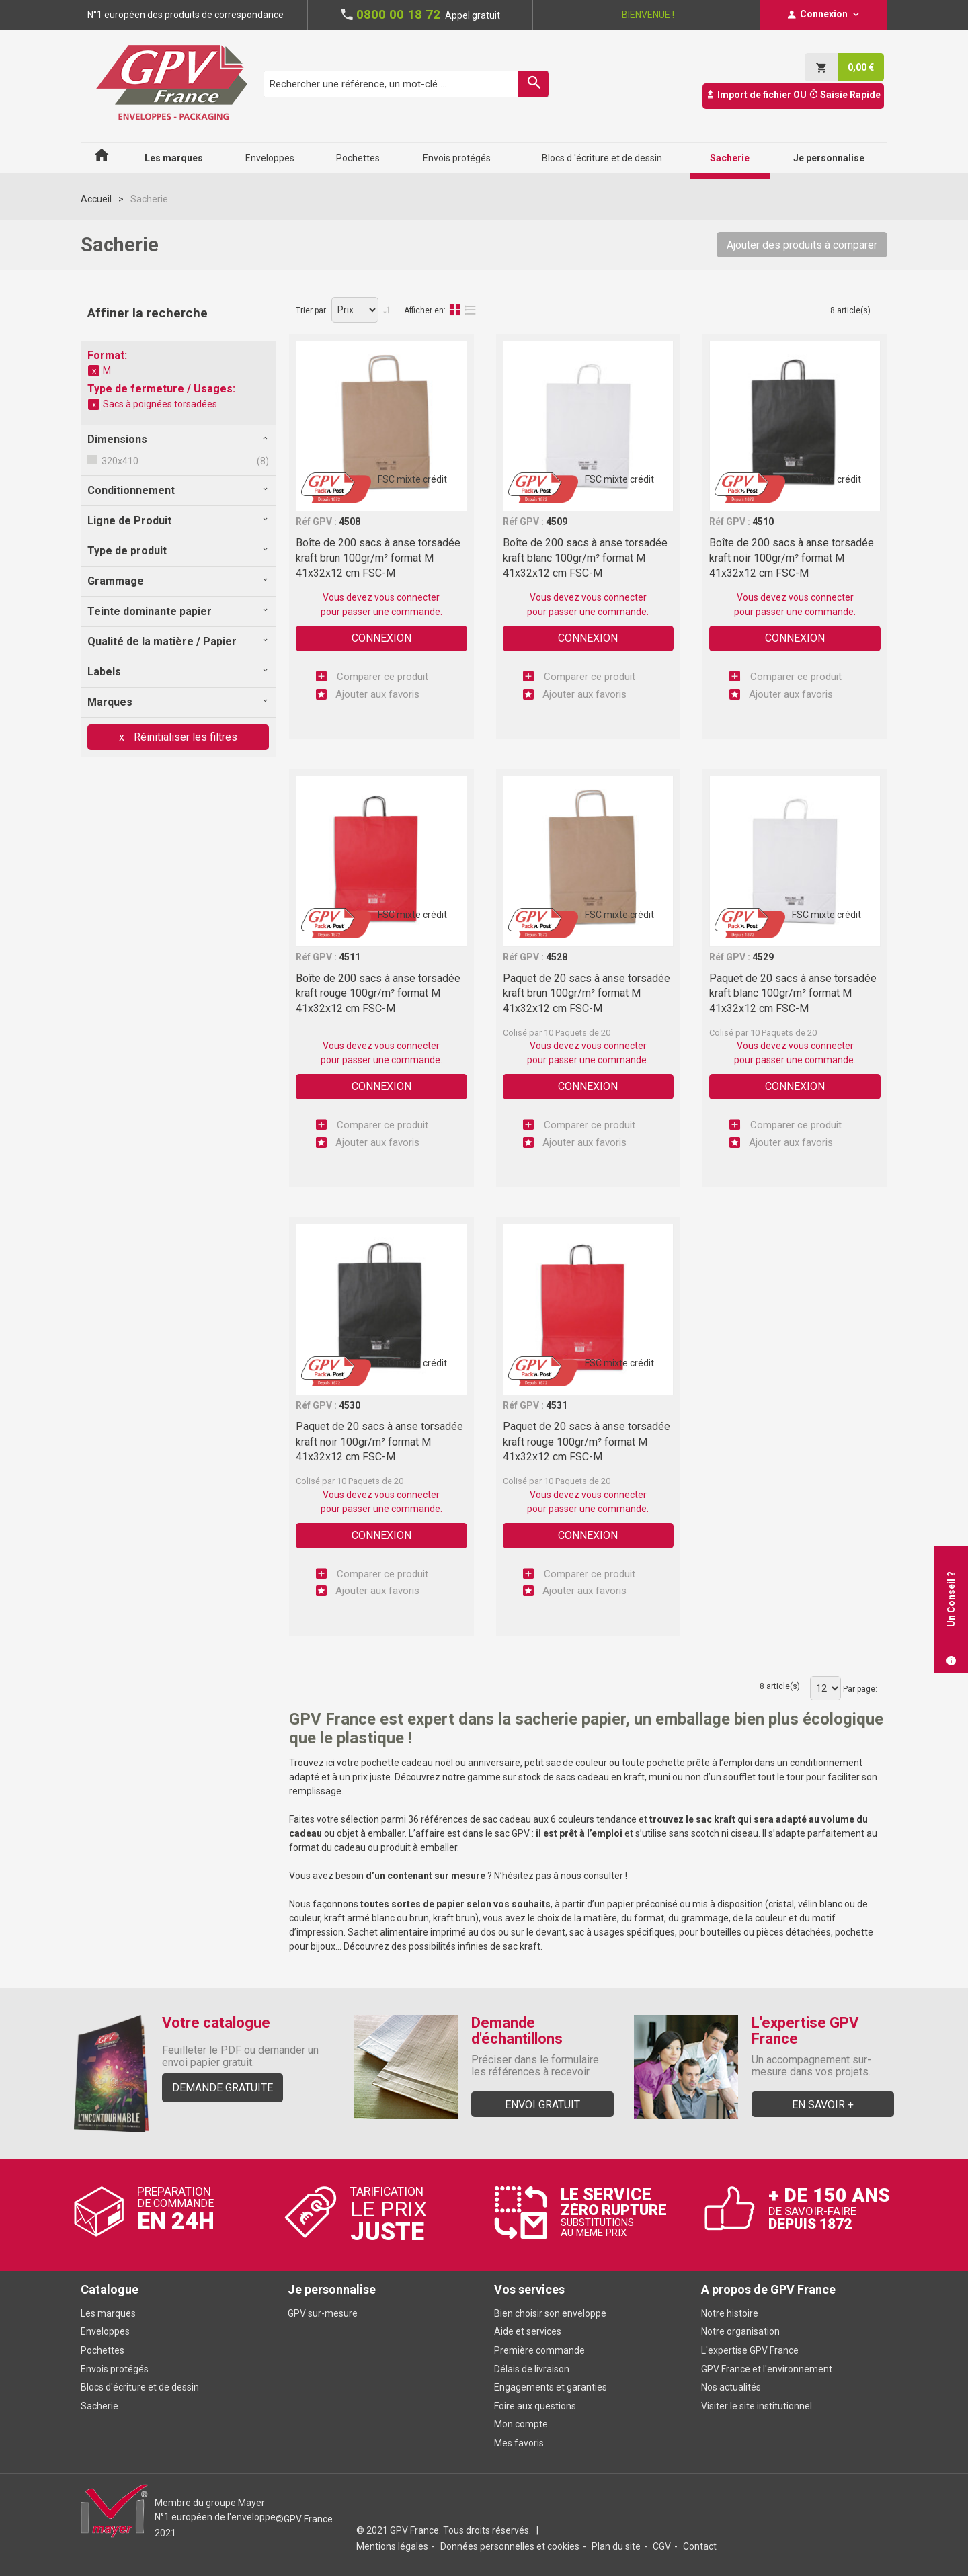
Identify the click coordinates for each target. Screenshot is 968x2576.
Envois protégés (115, 2369)
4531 (556, 1405)
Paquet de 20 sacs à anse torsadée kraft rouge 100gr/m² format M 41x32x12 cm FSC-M (586, 1441)
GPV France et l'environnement (766, 2369)
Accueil (96, 199)
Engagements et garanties (550, 2387)
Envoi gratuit (542, 2104)
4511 (349, 957)
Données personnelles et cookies (509, 2546)
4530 (349, 1405)
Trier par (311, 310)
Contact (700, 2546)
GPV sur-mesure (323, 2313)
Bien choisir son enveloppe (550, 2313)
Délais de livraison (532, 2369)
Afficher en (424, 310)
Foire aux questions (535, 2406)
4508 (349, 521)
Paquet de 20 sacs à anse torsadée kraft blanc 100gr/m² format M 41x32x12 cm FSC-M (793, 993)
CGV (662, 2546)
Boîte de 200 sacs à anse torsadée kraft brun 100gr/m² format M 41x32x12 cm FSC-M (378, 557)
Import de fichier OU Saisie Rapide (793, 94)
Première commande (539, 2350)
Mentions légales (392, 2546)
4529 (763, 957)
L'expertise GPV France (750, 2350)
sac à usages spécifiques (622, 1932)
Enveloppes (105, 2331)
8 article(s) (850, 310)
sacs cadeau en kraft (600, 1777)
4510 (763, 521)
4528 (556, 957)
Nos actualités (731, 2387)
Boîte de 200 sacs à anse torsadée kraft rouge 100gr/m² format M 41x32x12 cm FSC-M (378, 993)
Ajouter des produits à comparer (802, 245)
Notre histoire (729, 2313)
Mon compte (521, 2424)
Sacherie (99, 2406)
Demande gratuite (222, 2087)
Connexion (381, 638)
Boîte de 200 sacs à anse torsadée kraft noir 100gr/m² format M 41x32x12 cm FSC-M (791, 557)
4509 (556, 521)
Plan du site (616, 2546)
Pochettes (102, 2350)
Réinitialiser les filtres (184, 737)
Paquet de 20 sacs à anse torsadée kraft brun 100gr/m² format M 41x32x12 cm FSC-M (586, 993)
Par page (859, 1689)
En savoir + (823, 2104)
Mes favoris (519, 2443)
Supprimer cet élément (94, 371)
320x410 (118, 461)
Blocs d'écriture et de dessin (140, 2387)
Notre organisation (740, 2331)
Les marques (108, 2313)
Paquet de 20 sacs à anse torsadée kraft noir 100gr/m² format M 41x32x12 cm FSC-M (379, 1441)
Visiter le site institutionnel (756, 2406)
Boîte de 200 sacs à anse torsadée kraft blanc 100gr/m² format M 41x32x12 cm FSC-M (585, 557)
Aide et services (527, 2331)
